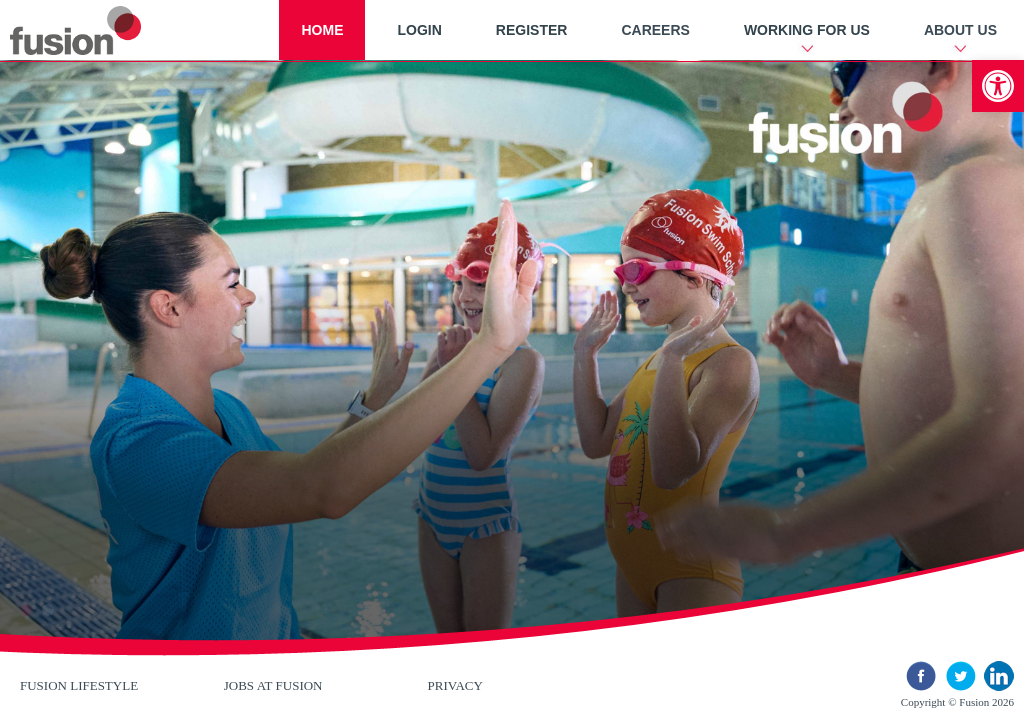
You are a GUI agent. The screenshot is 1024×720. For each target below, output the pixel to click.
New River (99, 30)
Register (532, 30)
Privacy (455, 685)
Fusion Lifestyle (79, 685)
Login (419, 30)
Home (322, 30)
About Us (960, 30)
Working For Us (807, 30)
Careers (655, 30)
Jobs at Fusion (273, 685)
